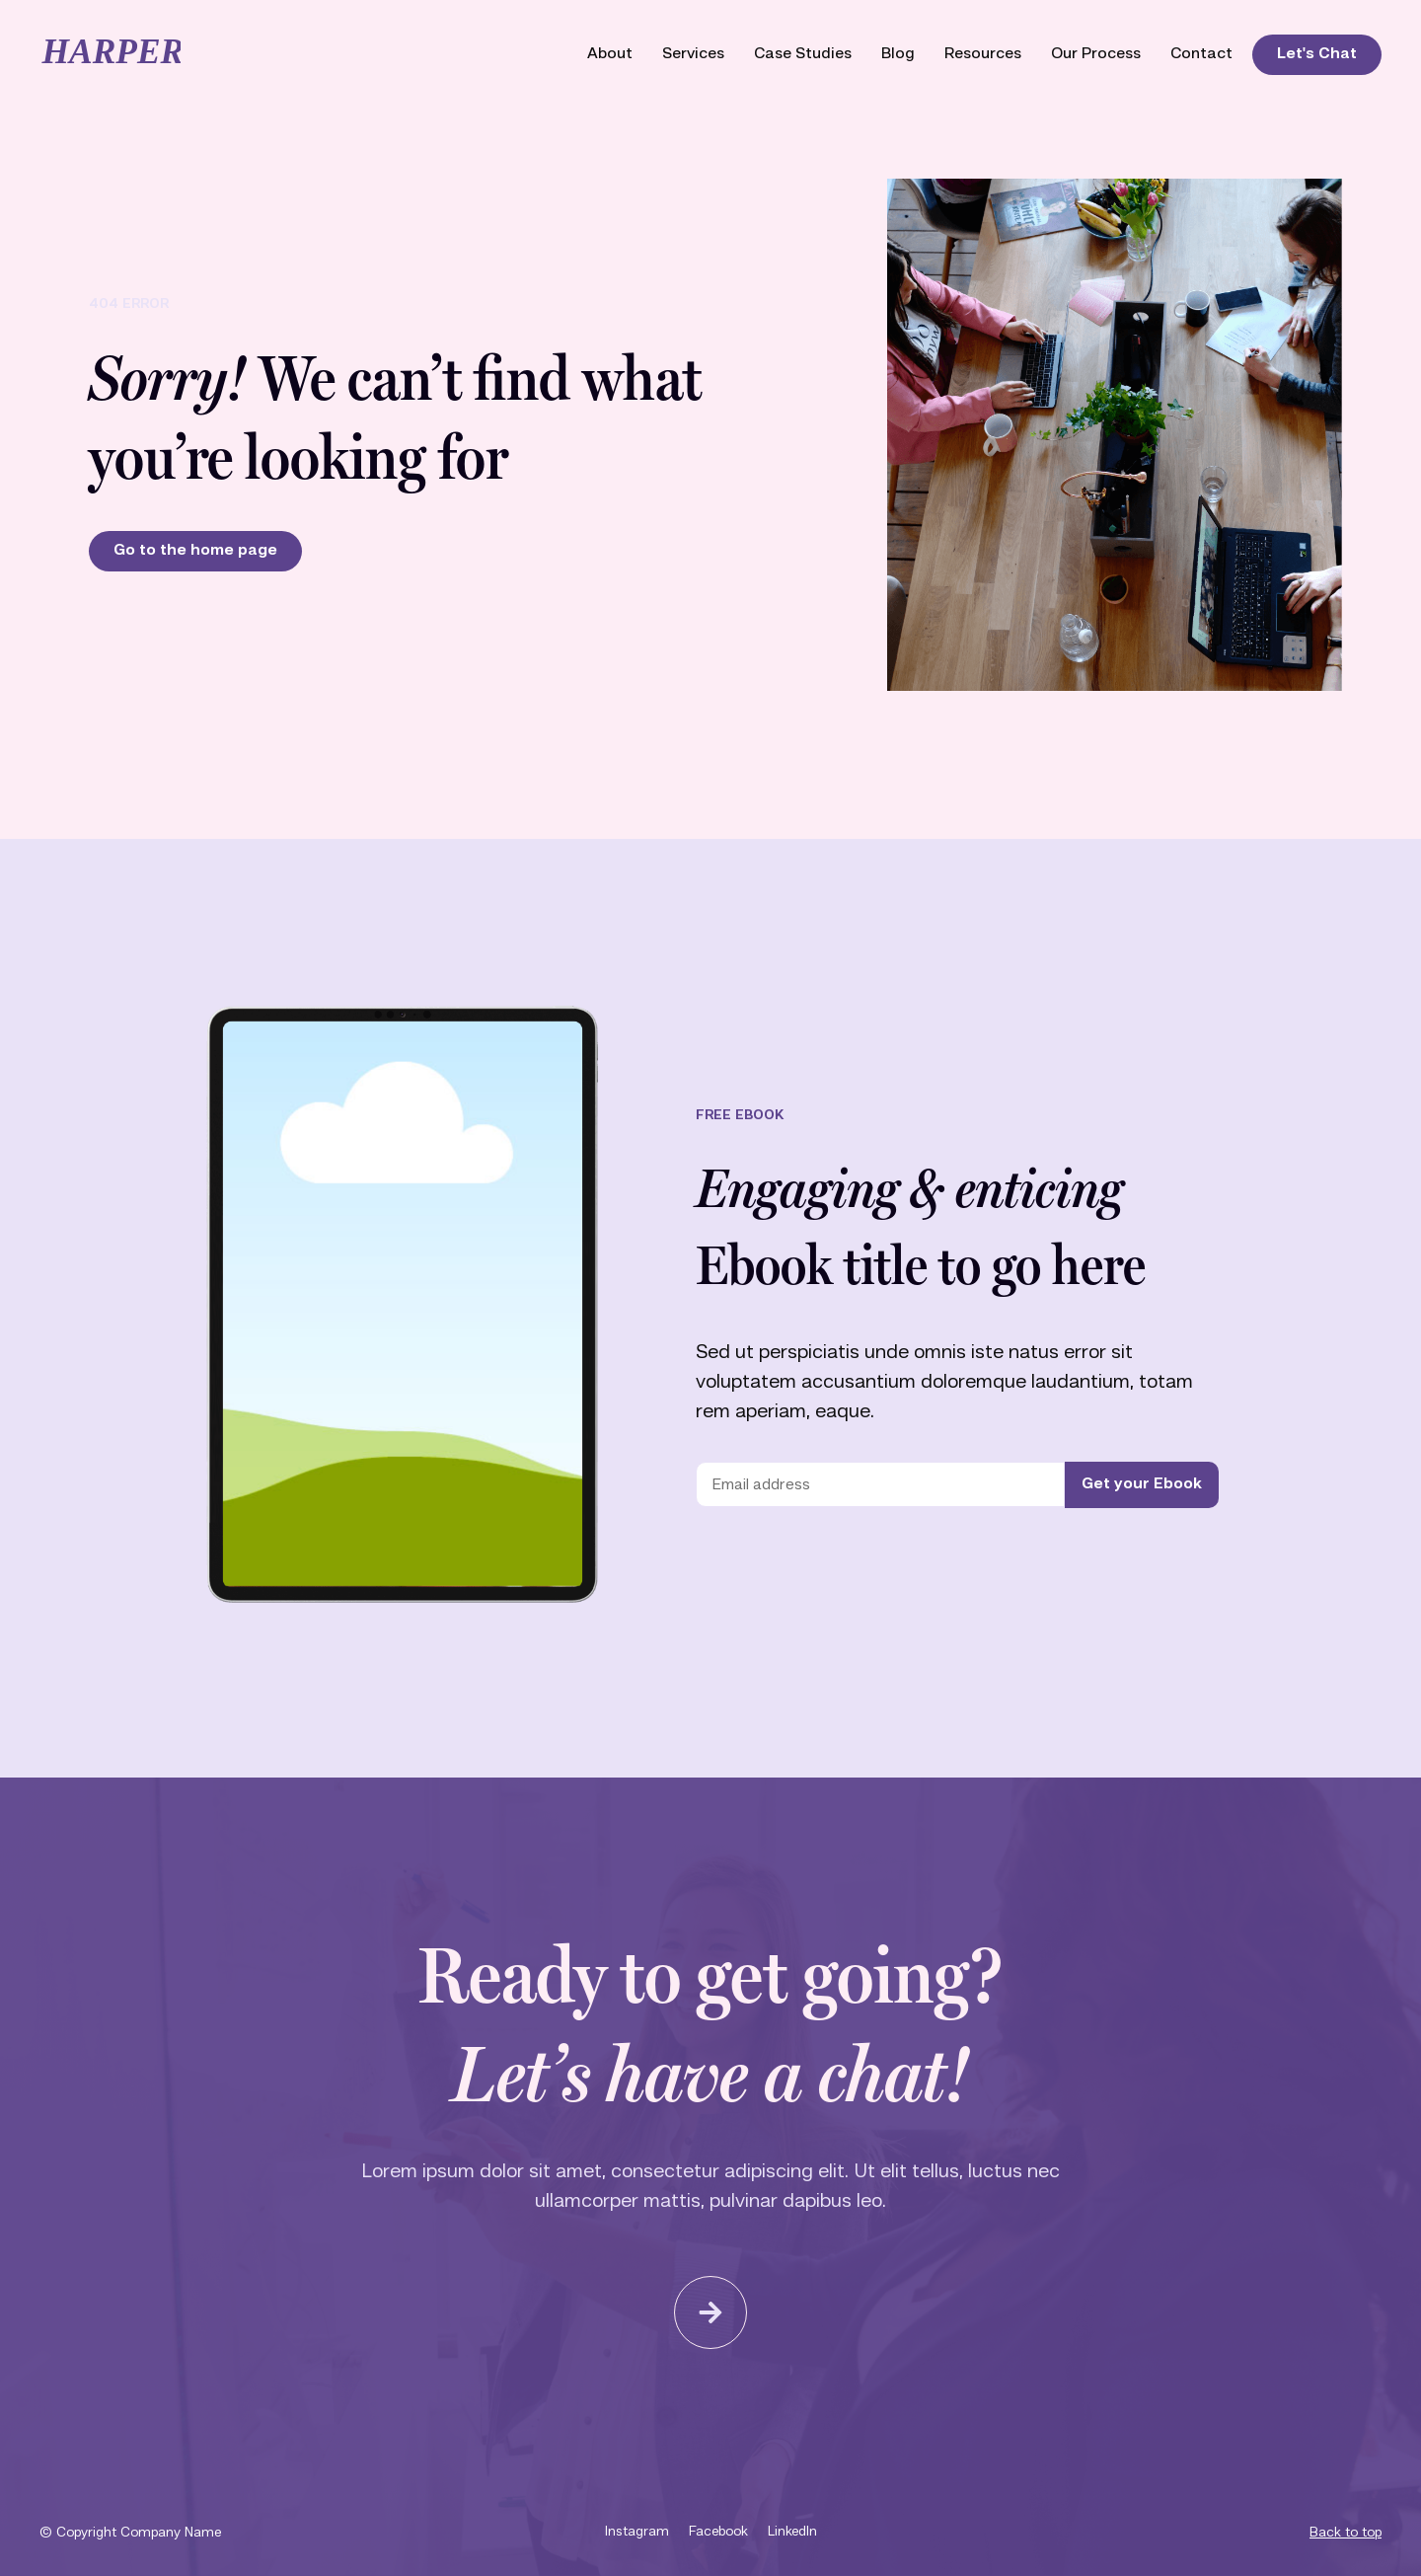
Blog (898, 54)
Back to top (1345, 2532)
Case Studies (803, 54)
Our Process (1096, 54)
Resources (982, 54)
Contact (1201, 54)
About (610, 54)
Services (693, 54)
